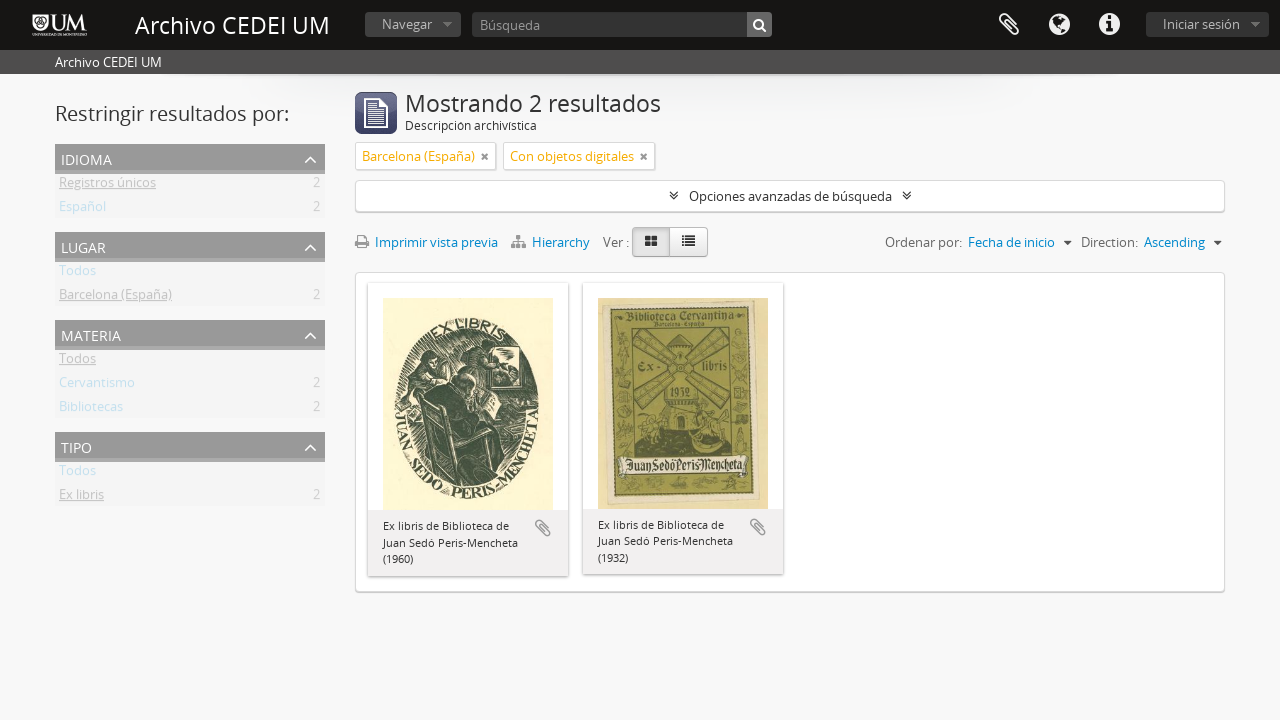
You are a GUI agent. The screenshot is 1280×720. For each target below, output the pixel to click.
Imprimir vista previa (426, 242)
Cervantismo (97, 386)
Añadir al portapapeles (543, 528)
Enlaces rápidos (1109, 25)
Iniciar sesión (1201, 24)
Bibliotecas (91, 410)
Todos (77, 274)
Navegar (407, 24)
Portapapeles (1009, 25)
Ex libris (81, 498)
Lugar (83, 245)
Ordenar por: (923, 242)
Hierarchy (552, 242)
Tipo (76, 445)
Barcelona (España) (115, 298)
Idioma (1059, 25)
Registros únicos (107, 186)
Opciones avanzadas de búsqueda (790, 196)
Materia (91, 333)
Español (82, 210)
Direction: (1109, 242)
